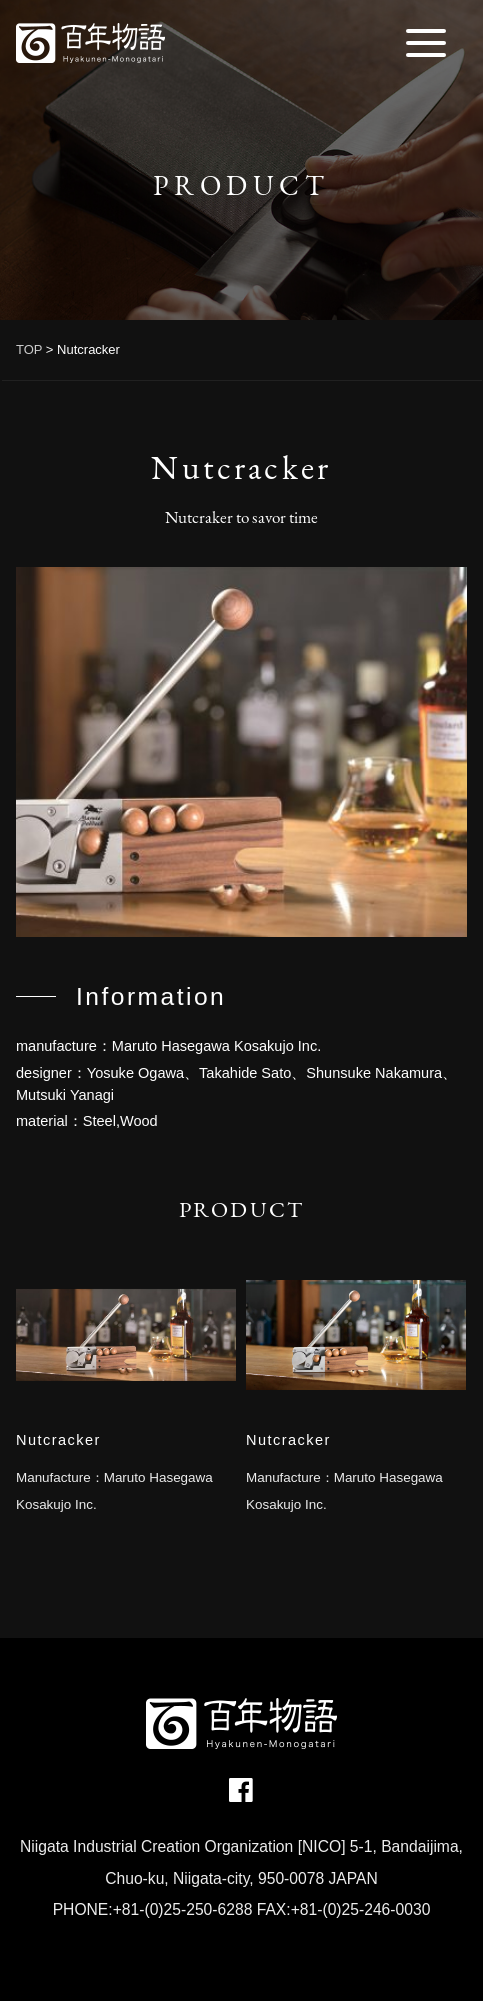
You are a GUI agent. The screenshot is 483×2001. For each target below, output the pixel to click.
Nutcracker (58, 1440)
